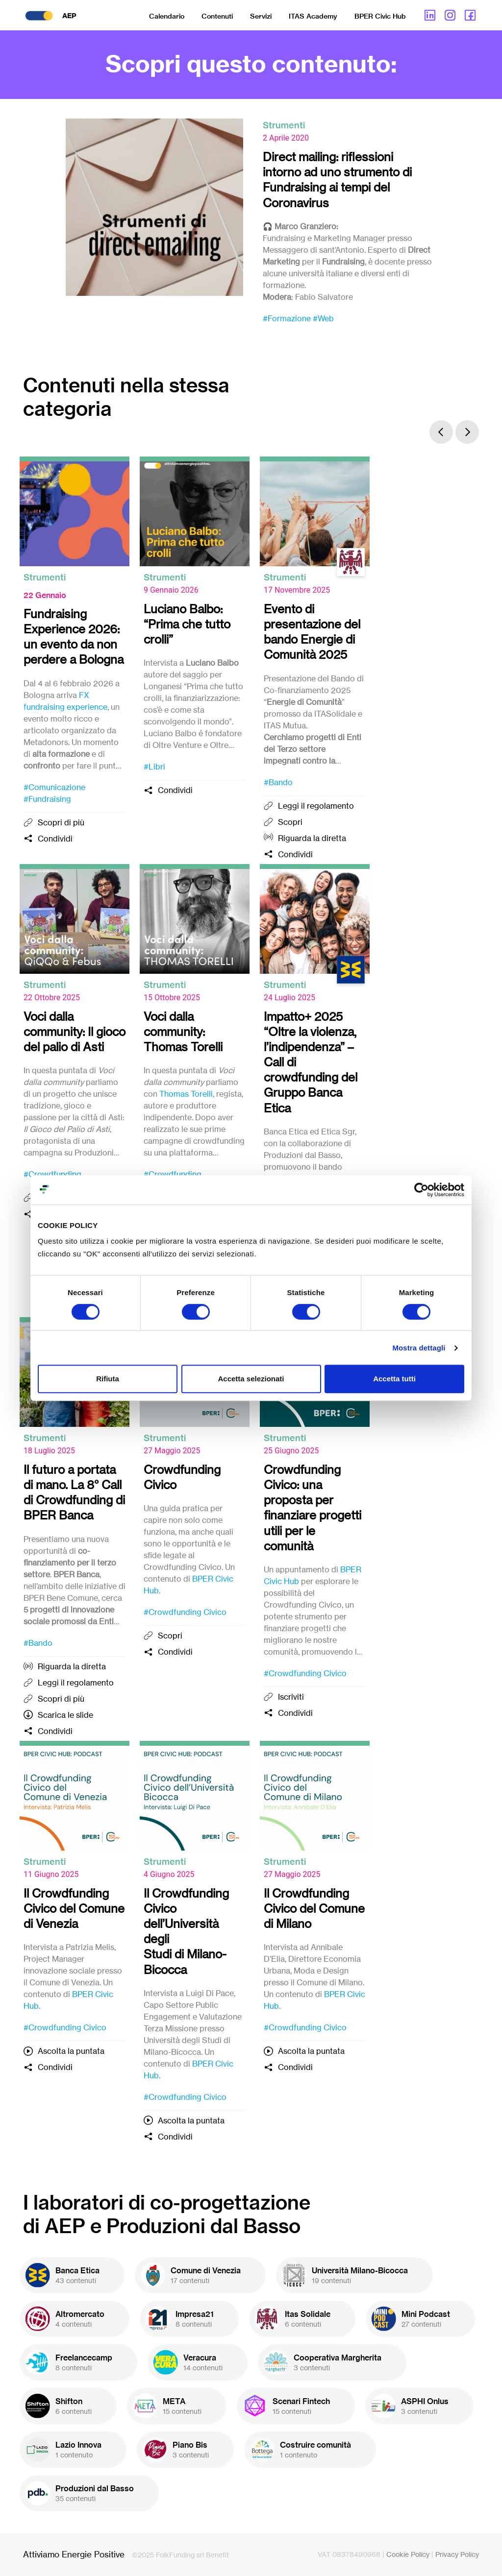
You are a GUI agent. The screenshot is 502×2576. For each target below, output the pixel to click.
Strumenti (284, 125)
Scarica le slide (65, 1715)
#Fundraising (47, 799)
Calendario (166, 16)
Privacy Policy (457, 2554)
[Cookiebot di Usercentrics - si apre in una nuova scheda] (421, 1189)
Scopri (290, 822)
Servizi (261, 16)
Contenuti (217, 16)
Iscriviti (291, 1697)
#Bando (278, 782)
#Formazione (287, 318)
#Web (323, 318)
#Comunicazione (54, 787)
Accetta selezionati (251, 1378)
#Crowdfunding (52, 1174)
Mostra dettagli (418, 1348)
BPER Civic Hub (380, 16)
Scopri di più (61, 822)
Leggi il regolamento (316, 806)
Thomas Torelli (186, 1094)
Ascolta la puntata (71, 2051)
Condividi (55, 838)
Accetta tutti (394, 1378)
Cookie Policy (407, 2554)
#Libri (154, 766)
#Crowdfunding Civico (185, 1612)
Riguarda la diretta (312, 838)
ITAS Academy (313, 16)
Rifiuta (107, 1378)
